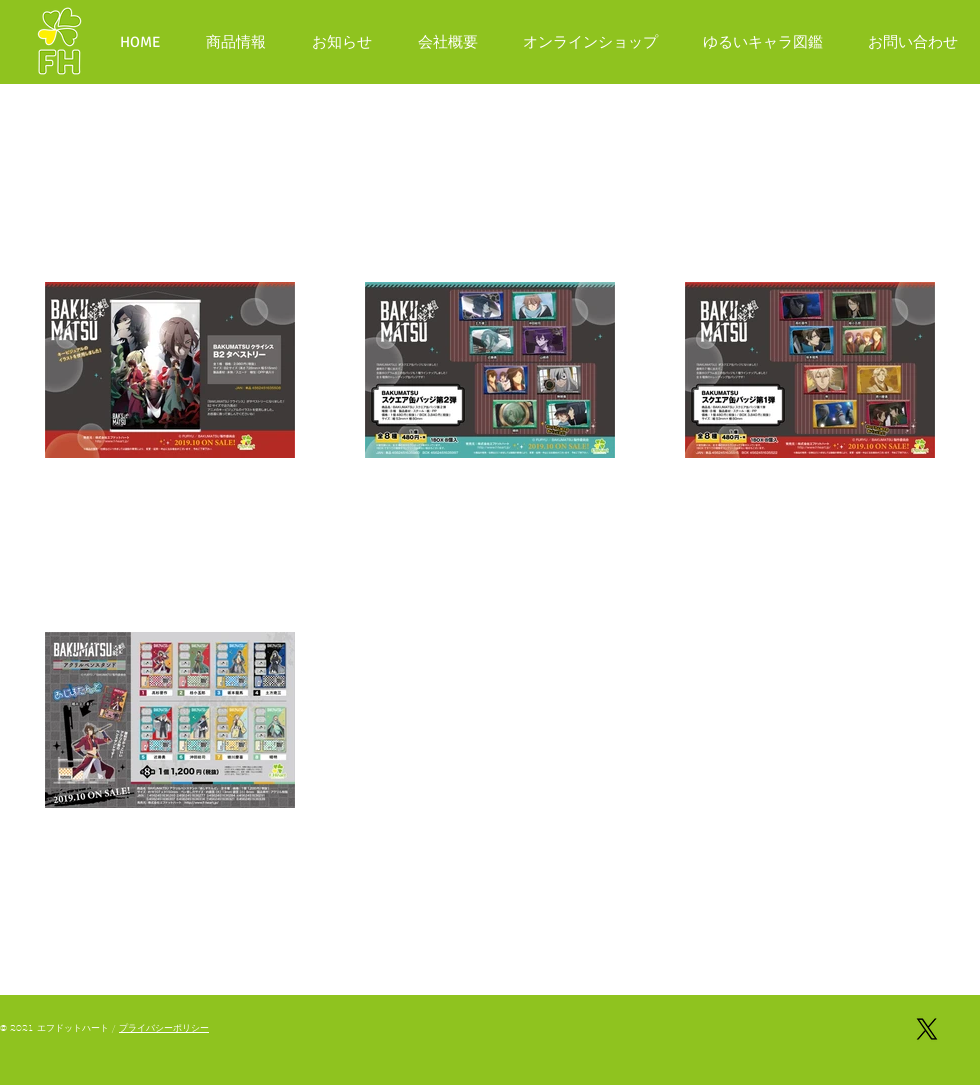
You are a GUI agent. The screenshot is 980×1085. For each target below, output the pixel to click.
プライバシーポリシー (164, 1028)
